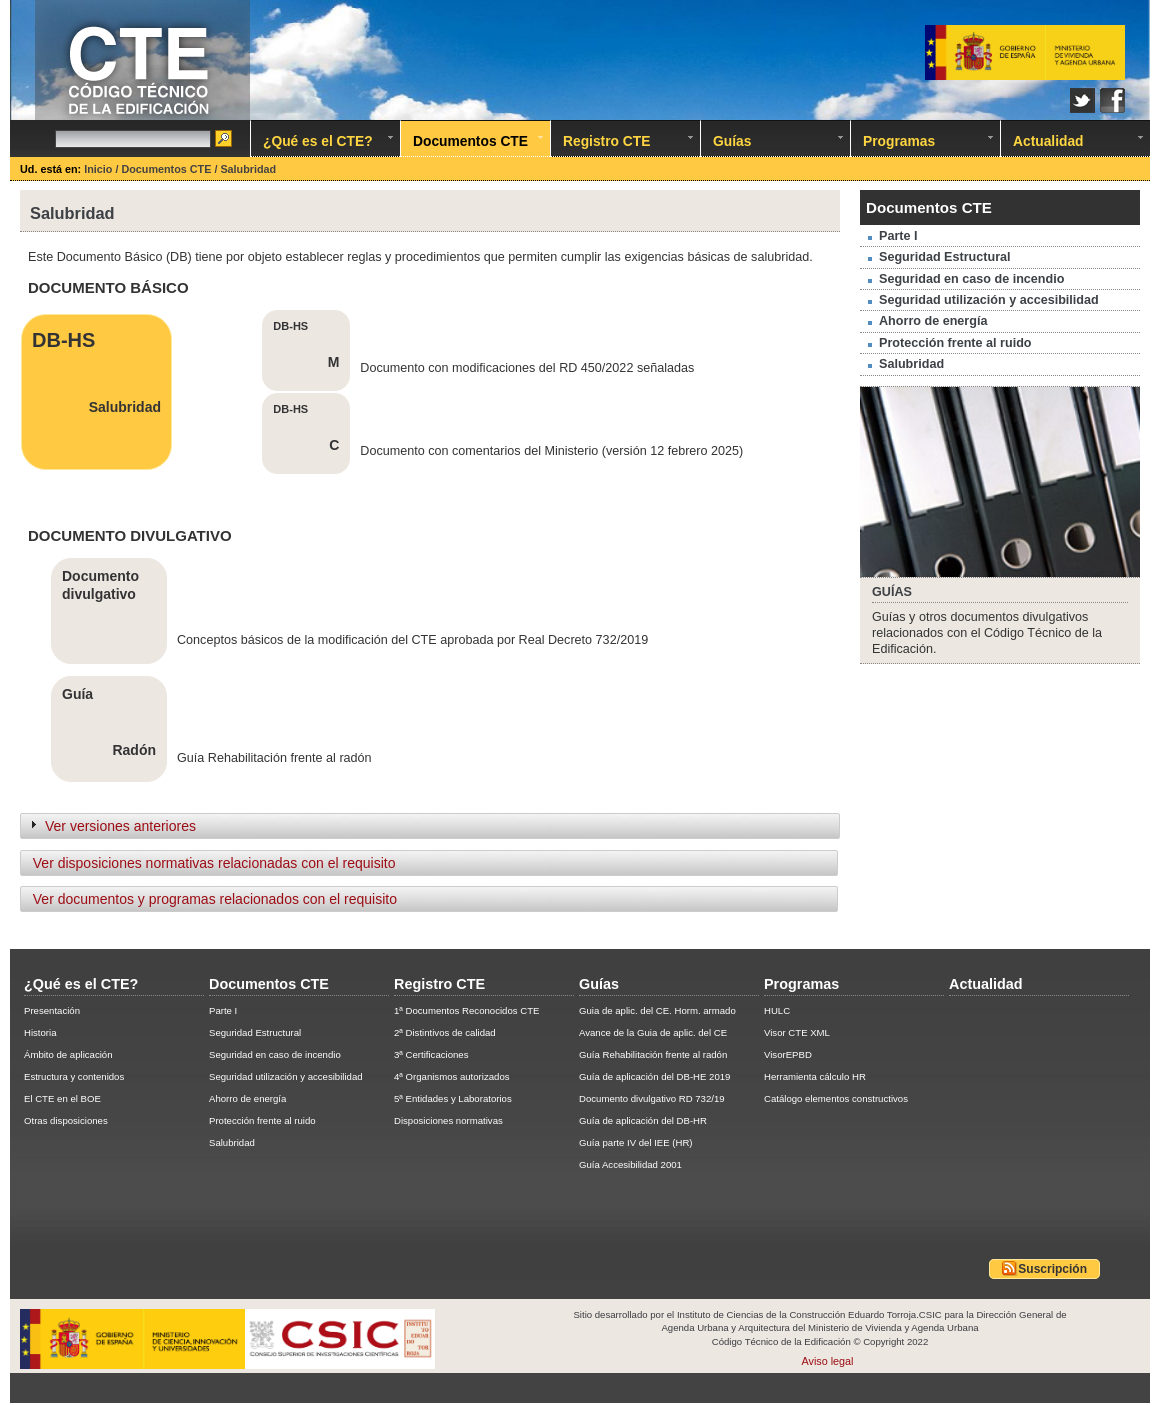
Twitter (1082, 100)
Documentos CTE (167, 169)
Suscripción (1044, 1268)
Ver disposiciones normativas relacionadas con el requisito (210, 863)
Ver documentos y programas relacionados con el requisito (211, 899)
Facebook (1112, 100)
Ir (225, 140)
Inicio (99, 169)
